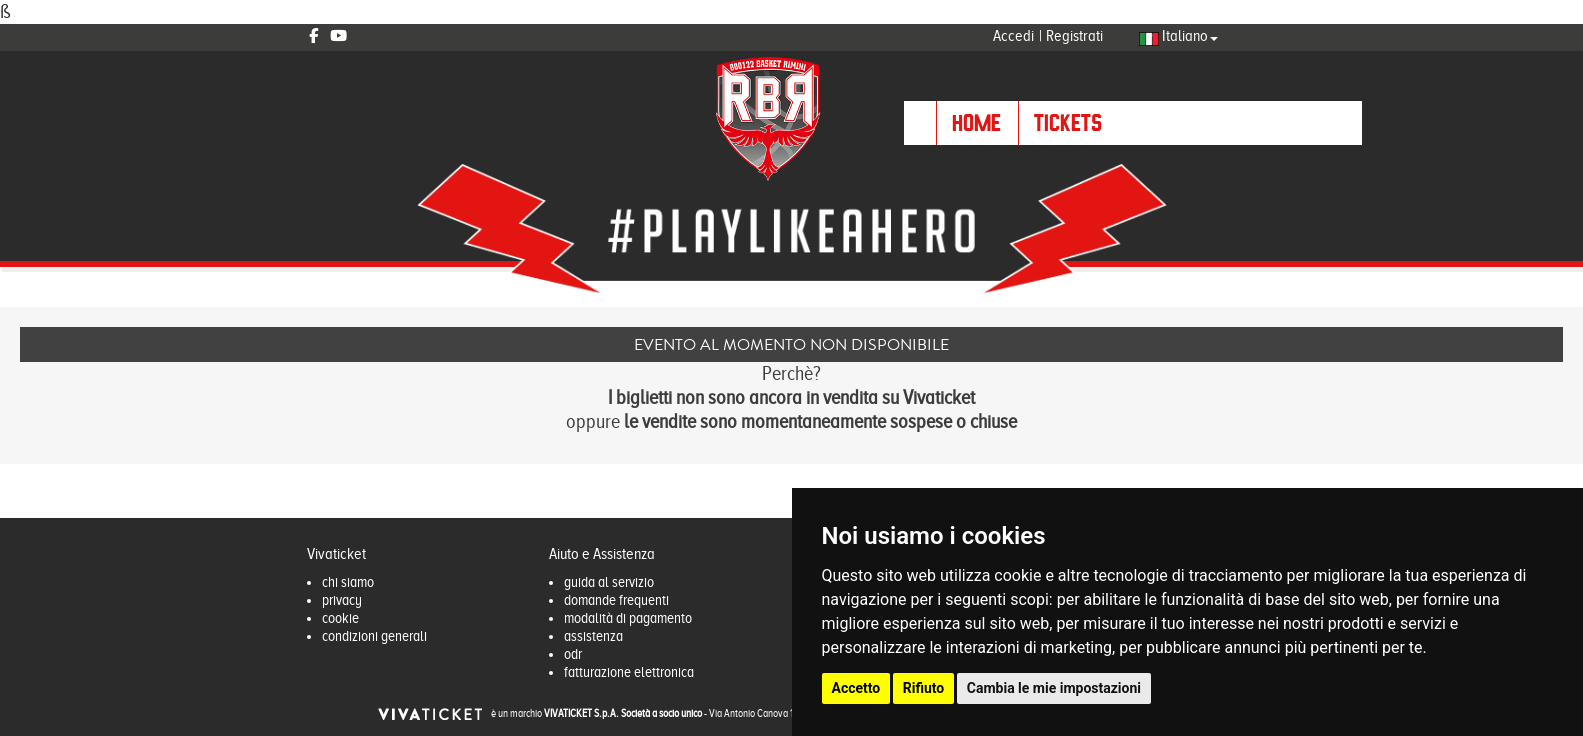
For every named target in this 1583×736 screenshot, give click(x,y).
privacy (342, 600)
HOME (976, 122)
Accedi (1013, 36)
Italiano (1178, 36)
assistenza (593, 636)
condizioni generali (374, 636)
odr (573, 654)
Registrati (1074, 36)
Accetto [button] (856, 688)
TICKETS (1068, 122)
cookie (340, 618)
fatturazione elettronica (629, 672)
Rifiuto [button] (924, 688)
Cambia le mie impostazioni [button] (1054, 688)
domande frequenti (616, 600)
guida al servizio (609, 582)
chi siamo (348, 582)
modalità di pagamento (628, 618)
